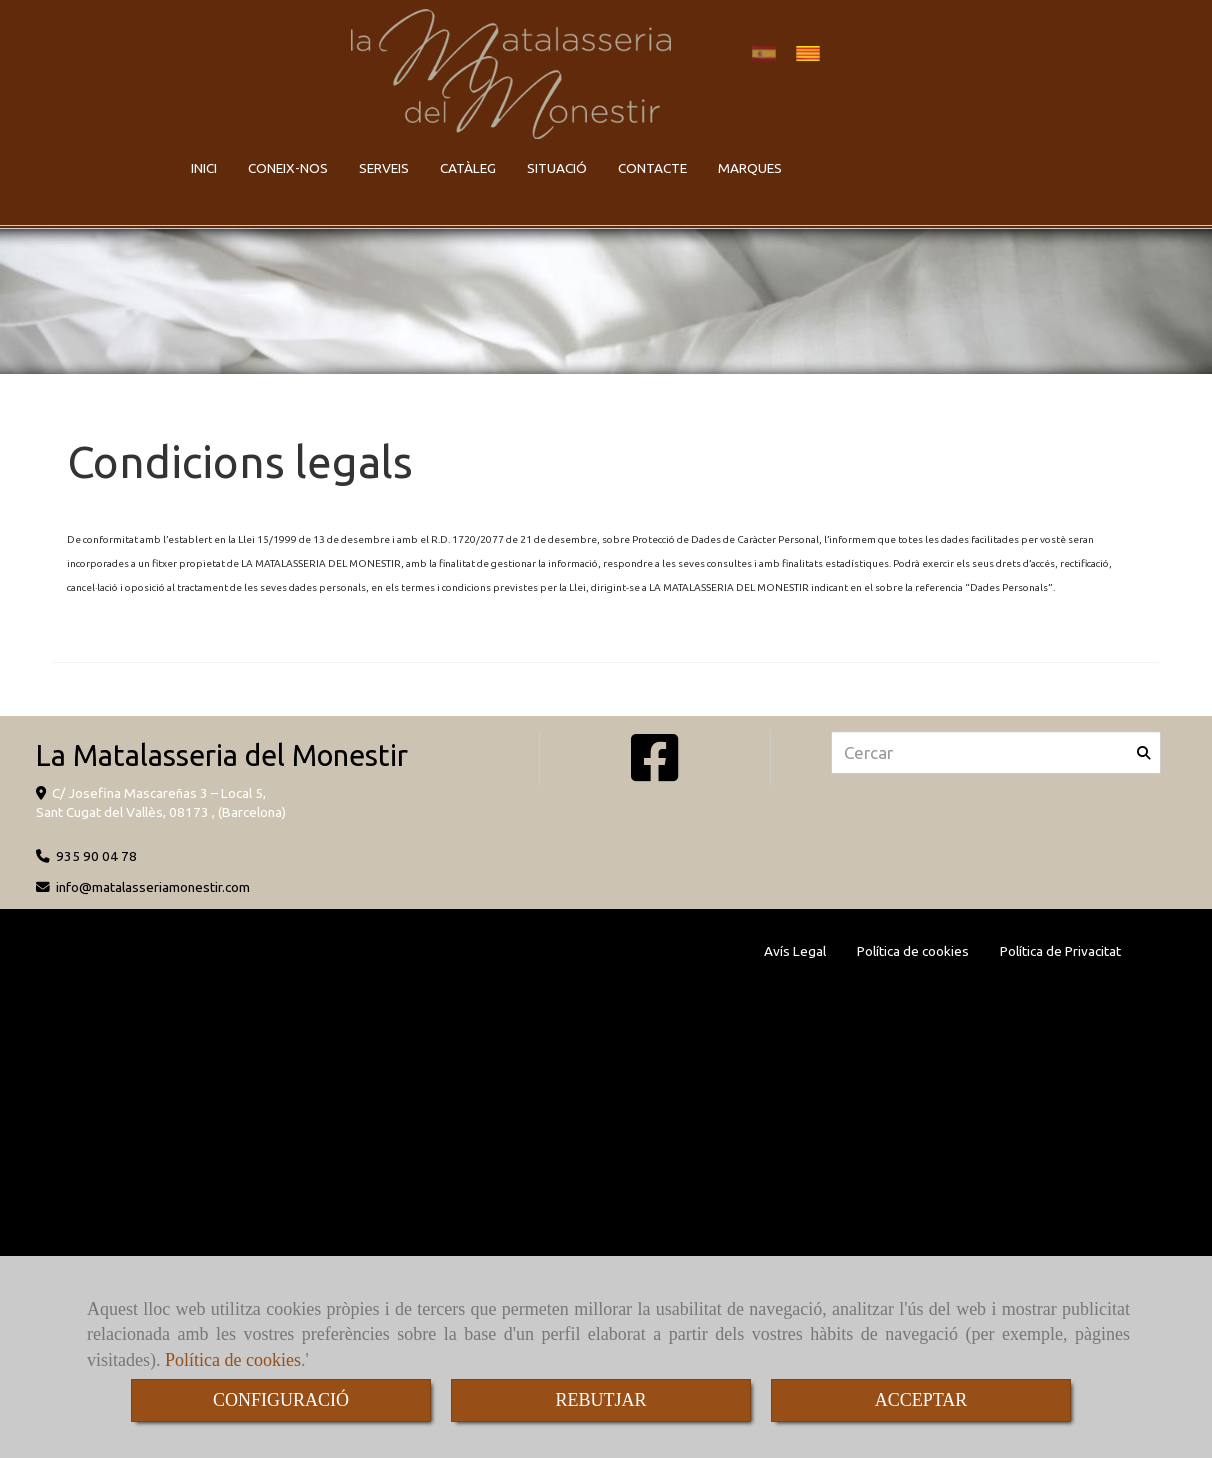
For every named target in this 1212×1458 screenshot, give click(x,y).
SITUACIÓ (557, 168)
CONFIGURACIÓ (281, 1400)
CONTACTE (652, 168)
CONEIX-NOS (288, 168)
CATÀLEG (468, 168)
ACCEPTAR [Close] (921, 1400)
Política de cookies (233, 1360)
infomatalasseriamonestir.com (153, 887)
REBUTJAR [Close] (600, 1400)
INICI (204, 168)
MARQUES (750, 168)
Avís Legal (795, 951)
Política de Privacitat (1060, 951)
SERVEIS (384, 168)
